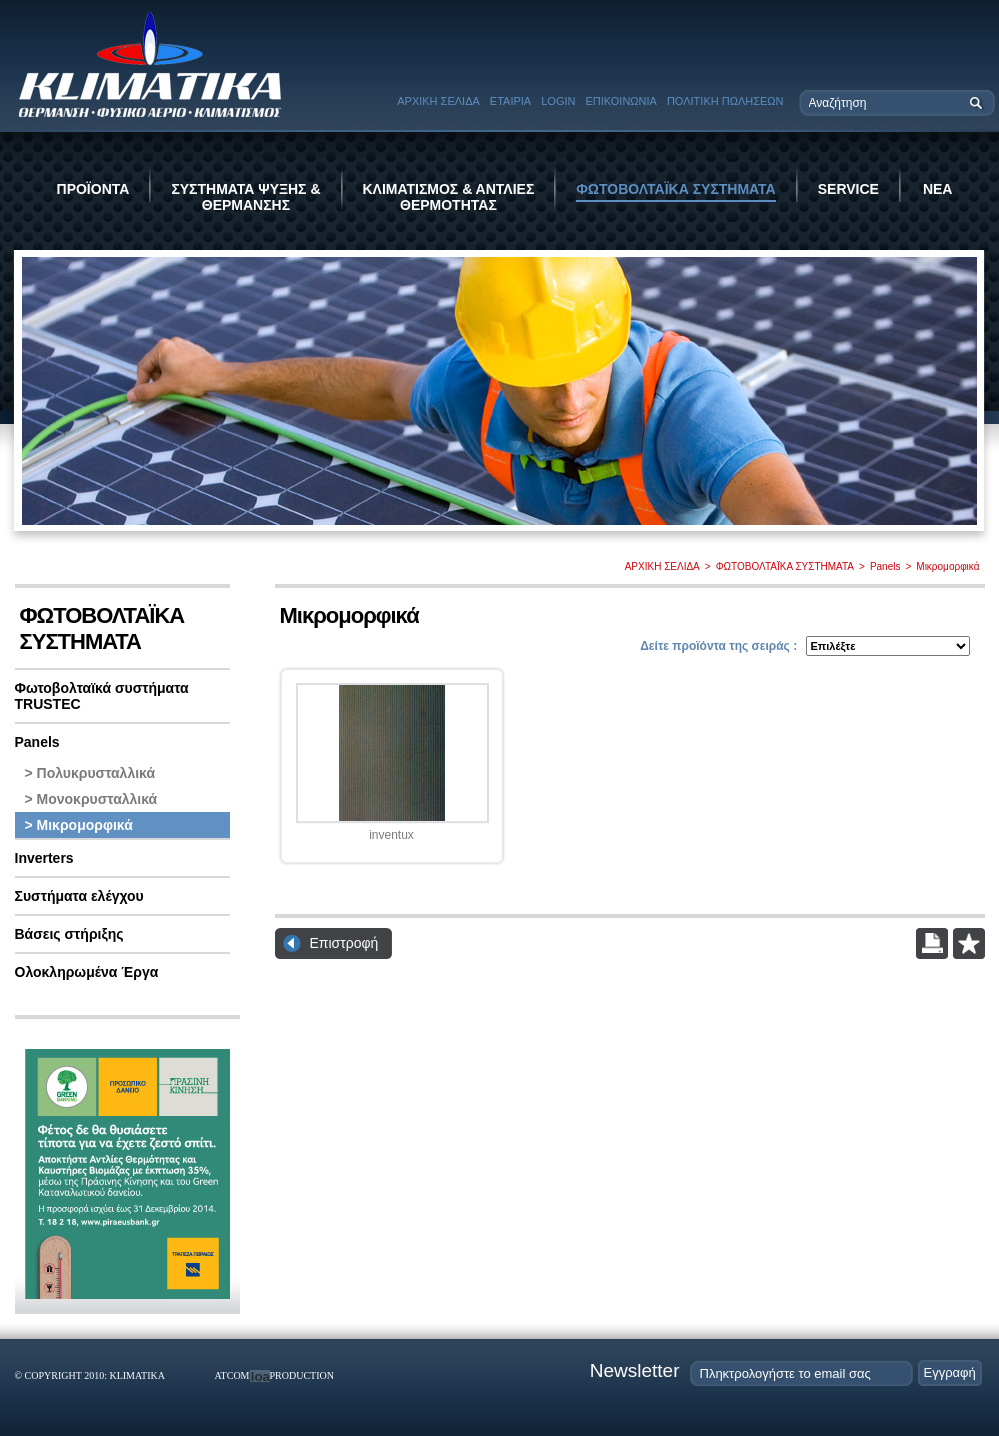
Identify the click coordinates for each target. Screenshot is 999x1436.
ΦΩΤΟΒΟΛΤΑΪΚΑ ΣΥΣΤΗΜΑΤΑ (675, 189)
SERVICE (848, 189)
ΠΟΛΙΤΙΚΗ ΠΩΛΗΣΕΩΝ (725, 101)
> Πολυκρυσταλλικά (90, 773)
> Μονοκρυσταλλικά (91, 799)
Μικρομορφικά (947, 566)
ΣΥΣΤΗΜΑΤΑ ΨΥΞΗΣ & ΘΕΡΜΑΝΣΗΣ (245, 197)
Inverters (44, 858)
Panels (885, 566)
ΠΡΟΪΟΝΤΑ (93, 189)
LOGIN (558, 101)
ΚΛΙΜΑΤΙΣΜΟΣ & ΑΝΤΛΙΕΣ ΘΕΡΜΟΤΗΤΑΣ (449, 197)
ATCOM (232, 1375)
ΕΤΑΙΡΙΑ (510, 101)
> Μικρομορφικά (79, 825)
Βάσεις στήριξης (69, 934)
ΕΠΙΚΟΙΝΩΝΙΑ (620, 101)
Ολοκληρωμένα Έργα (87, 972)
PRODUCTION (302, 1375)
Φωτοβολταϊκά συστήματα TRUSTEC (102, 696)
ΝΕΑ (938, 189)
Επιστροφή (344, 943)
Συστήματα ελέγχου (79, 896)
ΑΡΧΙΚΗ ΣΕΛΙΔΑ (438, 101)
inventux (391, 835)
